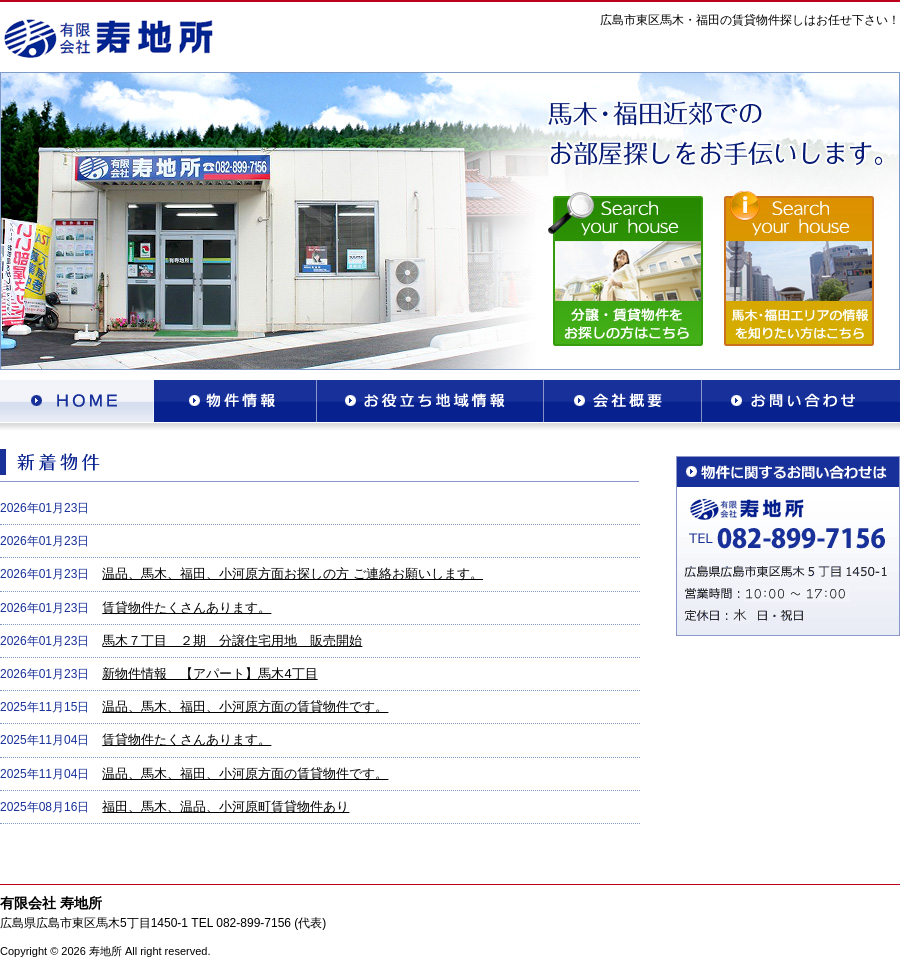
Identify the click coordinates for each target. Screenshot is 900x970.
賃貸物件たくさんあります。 (186, 607)
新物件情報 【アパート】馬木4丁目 (209, 673)
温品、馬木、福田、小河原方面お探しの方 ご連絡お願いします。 (292, 573)
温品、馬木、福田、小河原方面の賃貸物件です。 (245, 706)
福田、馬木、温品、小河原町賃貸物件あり (225, 806)
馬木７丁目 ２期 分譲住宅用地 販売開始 (232, 640)
